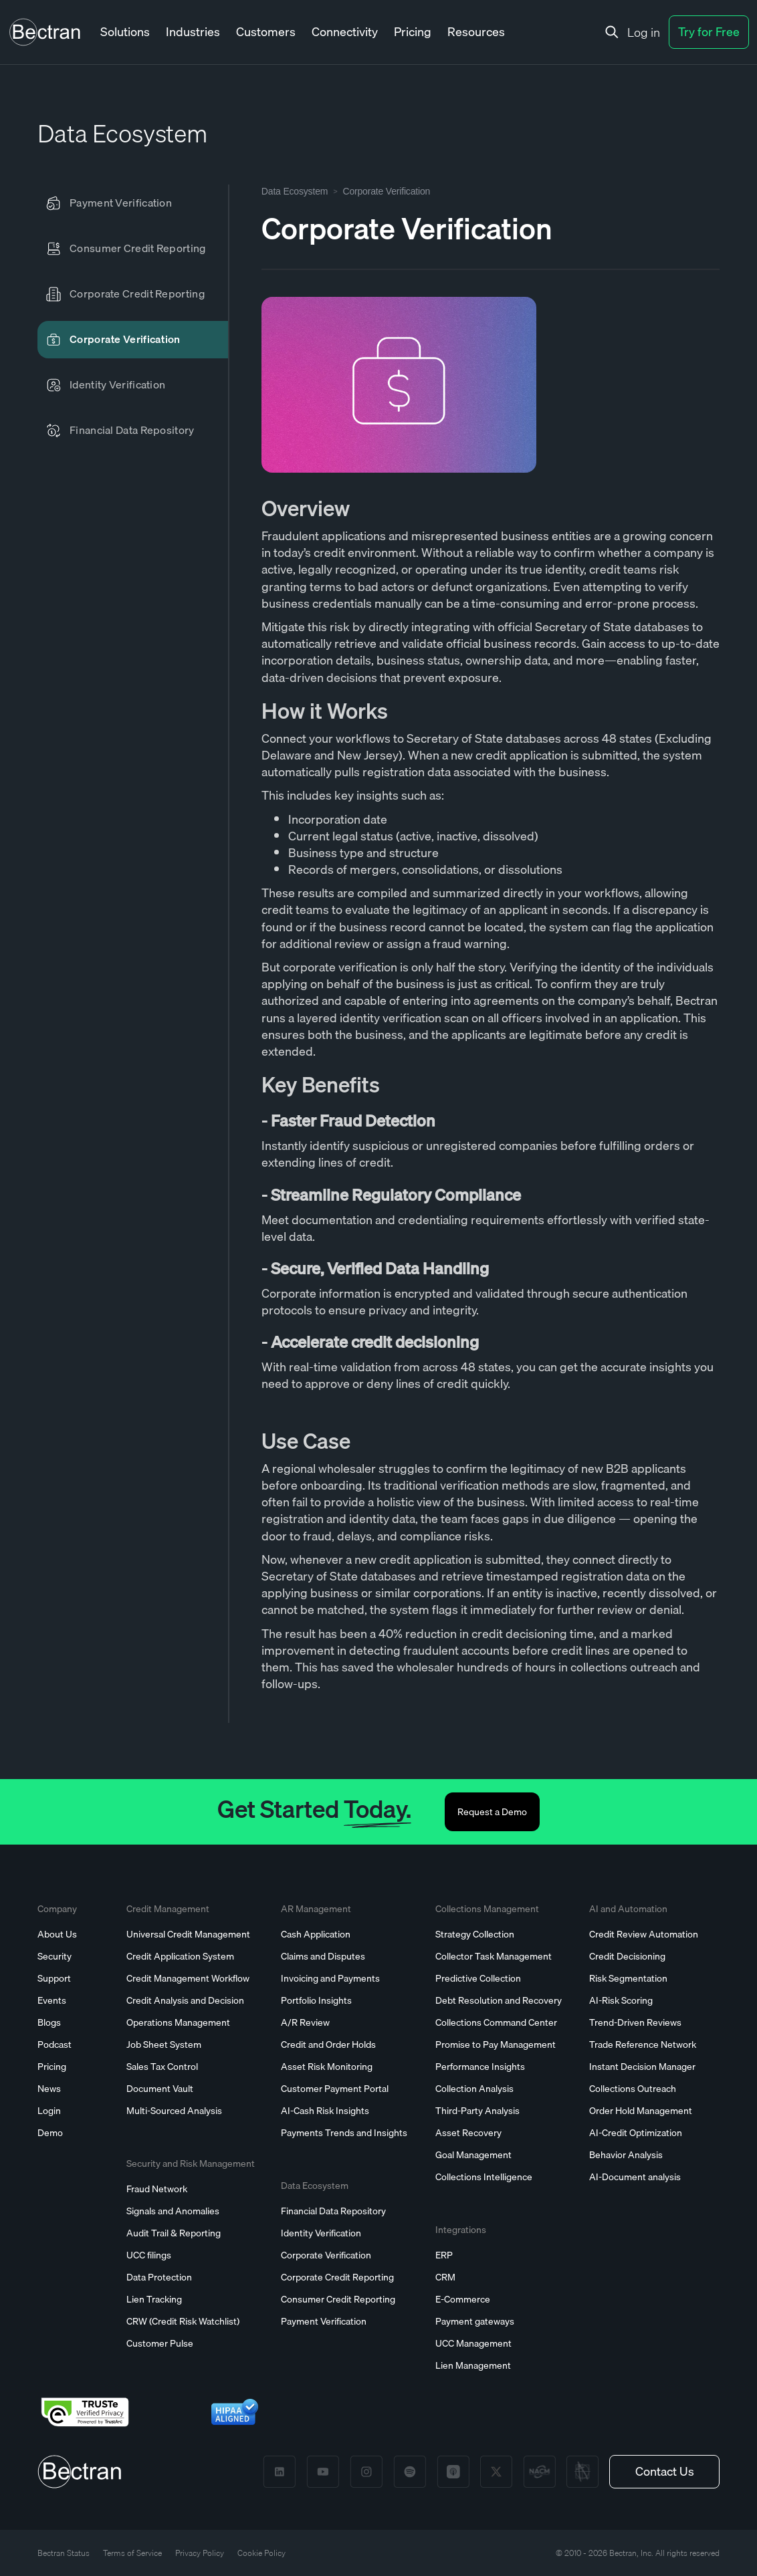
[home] (45, 32)
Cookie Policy (261, 2553)
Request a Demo (492, 1811)
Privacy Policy (199, 2553)
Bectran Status (63, 2553)
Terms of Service (132, 2553)
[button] (125, 32)
